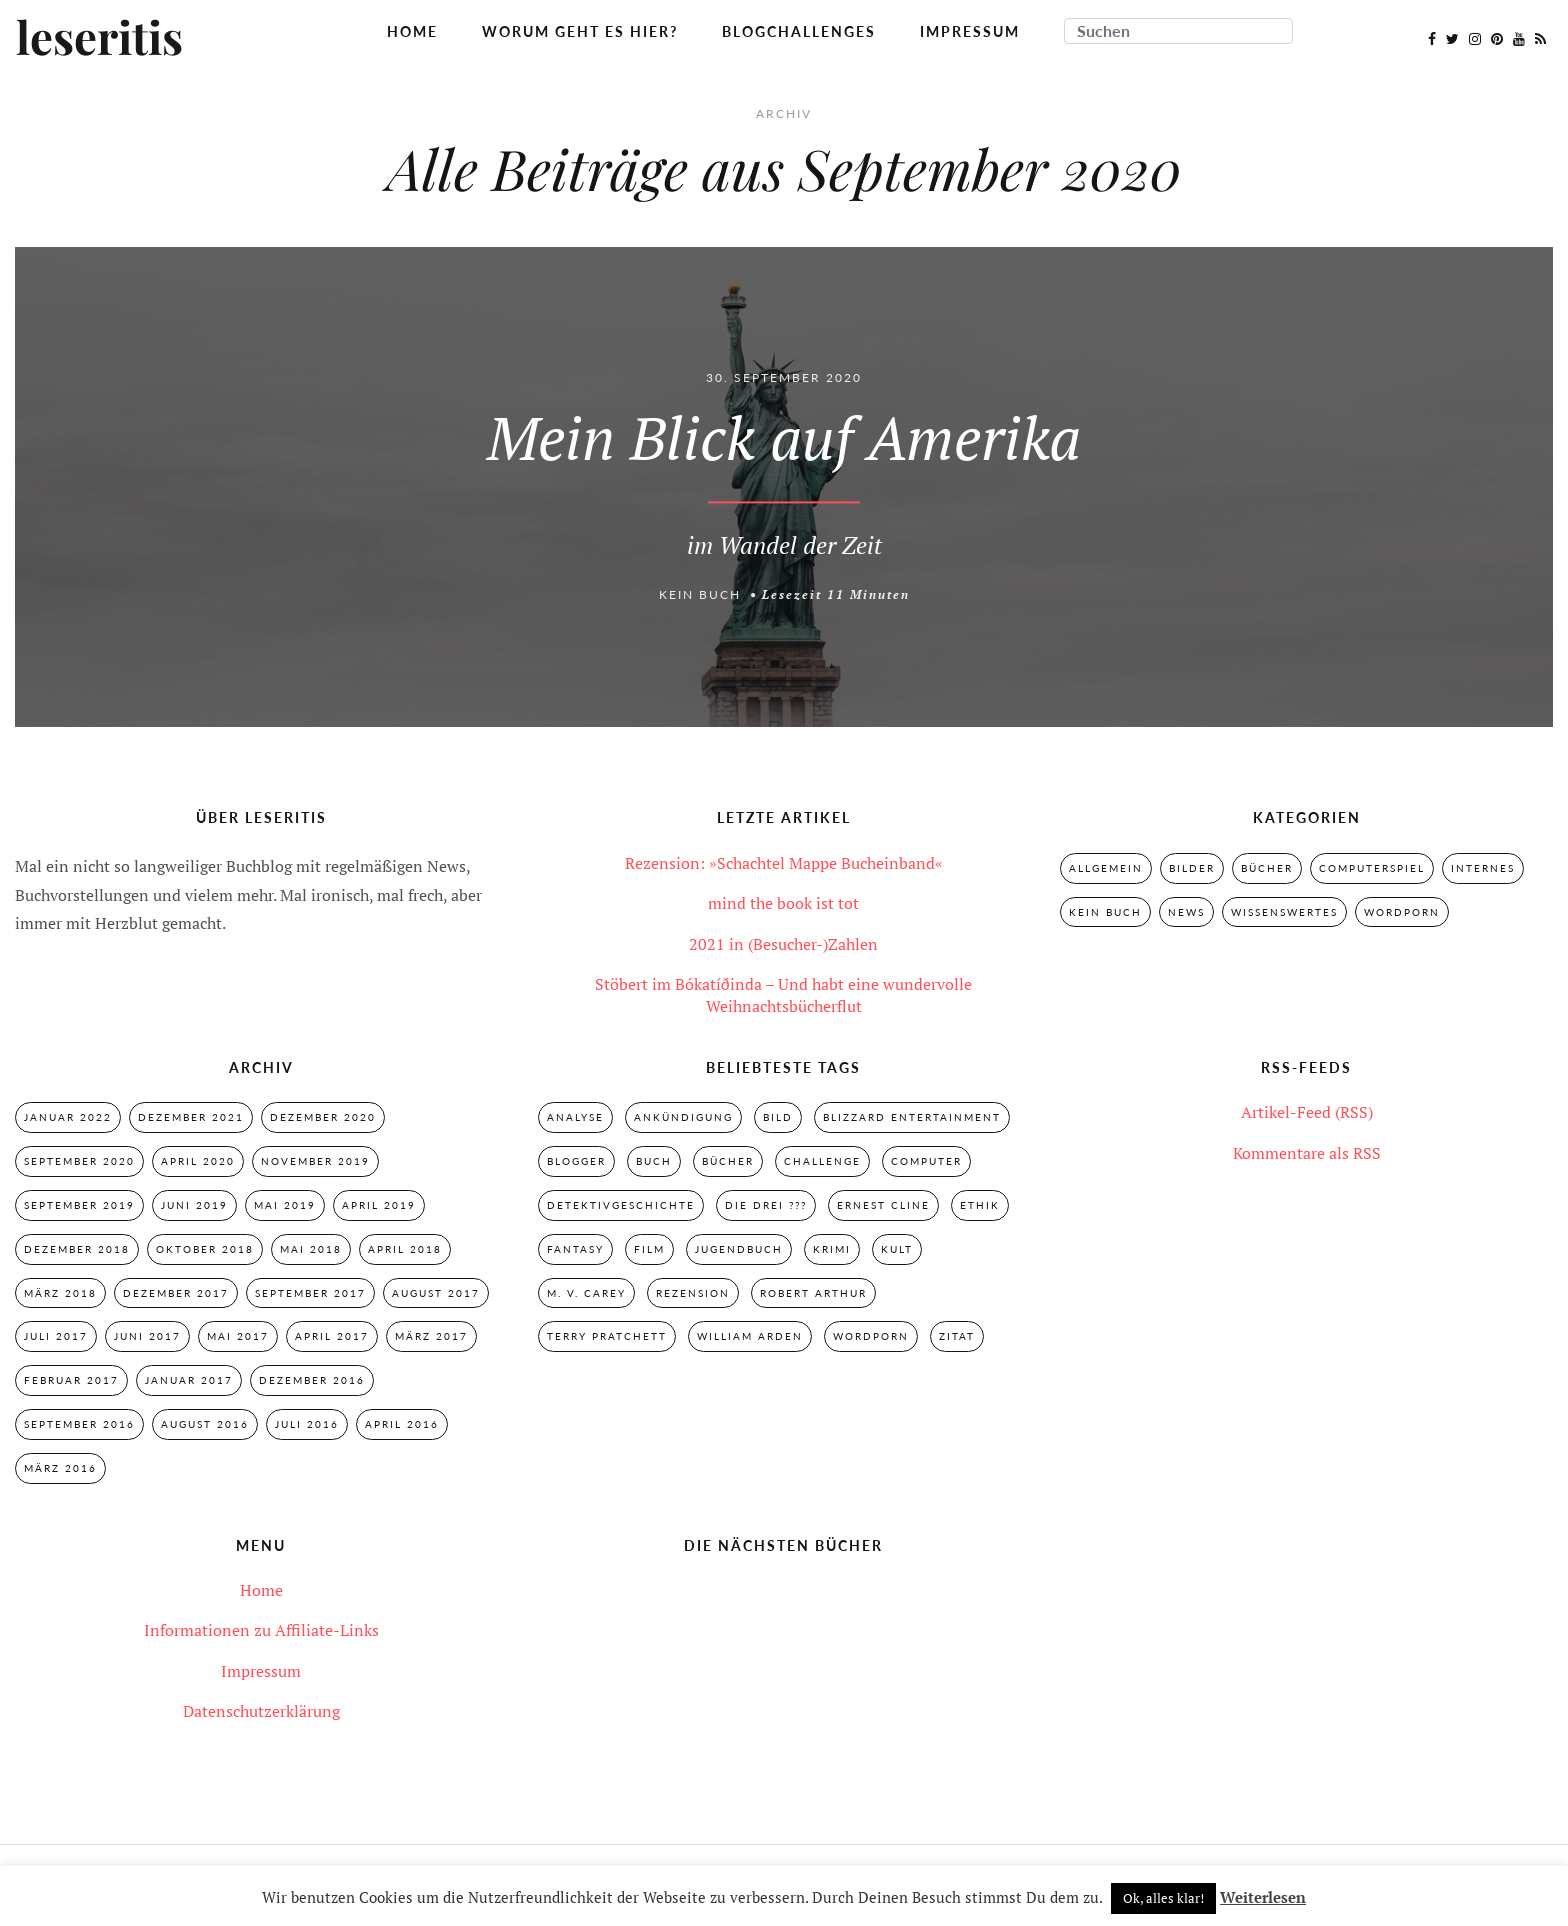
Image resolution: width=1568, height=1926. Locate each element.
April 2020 (198, 1161)
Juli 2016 (307, 1424)
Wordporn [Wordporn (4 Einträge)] (871, 1336)
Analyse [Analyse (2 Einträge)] (575, 1117)
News (1186, 912)
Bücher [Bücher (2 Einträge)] (728, 1161)
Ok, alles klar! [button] (1163, 1898)
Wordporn (1402, 912)
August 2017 (436, 1293)
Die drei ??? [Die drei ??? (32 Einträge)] (766, 1205)
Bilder (1192, 868)
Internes (1483, 868)
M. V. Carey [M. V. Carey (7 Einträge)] (586, 1293)
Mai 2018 (311, 1249)
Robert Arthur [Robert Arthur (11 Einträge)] (813, 1293)
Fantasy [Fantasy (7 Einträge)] (575, 1249)
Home (412, 31)
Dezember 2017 (176, 1293)
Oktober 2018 (205, 1249)
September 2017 (310, 1293)
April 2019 (379, 1205)
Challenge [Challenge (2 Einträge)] (822, 1161)
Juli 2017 (56, 1336)
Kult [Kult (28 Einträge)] (897, 1249)
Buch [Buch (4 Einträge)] (654, 1161)
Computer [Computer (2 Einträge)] (926, 1161)
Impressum (970, 31)
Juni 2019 (194, 1205)
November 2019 (315, 1161)
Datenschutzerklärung (261, 1711)
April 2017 (332, 1336)
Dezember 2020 (323, 1117)
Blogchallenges (799, 31)
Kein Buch (700, 594)
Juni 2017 (147, 1336)
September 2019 (79, 1205)
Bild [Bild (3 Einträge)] (778, 1117)
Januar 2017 (189, 1380)
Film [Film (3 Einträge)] (649, 1249)
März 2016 (60, 1468)
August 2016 (205, 1424)
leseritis (99, 39)
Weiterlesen (1263, 1897)
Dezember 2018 (77, 1249)
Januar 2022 (68, 1117)
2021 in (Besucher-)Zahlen (783, 944)
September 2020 (79, 1161)
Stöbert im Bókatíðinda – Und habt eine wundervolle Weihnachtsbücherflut (783, 995)
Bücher (1267, 868)
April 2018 (405, 1249)
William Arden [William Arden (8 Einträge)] (750, 1336)
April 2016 (402, 1424)
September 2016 (79, 1424)
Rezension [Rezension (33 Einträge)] (693, 1293)
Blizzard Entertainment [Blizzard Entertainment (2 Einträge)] (912, 1117)
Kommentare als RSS (1307, 1153)
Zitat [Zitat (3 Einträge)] (957, 1336)
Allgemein (1106, 868)
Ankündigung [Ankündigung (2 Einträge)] (683, 1117)
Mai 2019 (285, 1205)
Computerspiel (1372, 868)
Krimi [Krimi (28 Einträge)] (832, 1249)
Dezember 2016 (312, 1380)
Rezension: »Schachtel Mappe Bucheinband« (784, 863)
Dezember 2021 (191, 1117)
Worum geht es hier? (580, 31)
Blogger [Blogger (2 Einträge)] (576, 1161)
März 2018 (60, 1293)
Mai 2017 (238, 1336)
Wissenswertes (1284, 912)
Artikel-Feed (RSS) (1307, 1112)
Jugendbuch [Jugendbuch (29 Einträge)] (739, 1249)
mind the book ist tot (783, 903)
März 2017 (431, 1336)
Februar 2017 (71, 1380)
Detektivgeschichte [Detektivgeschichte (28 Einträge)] (621, 1205)
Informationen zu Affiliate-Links (261, 1630)
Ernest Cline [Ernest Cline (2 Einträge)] (883, 1205)
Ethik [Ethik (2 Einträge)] (980, 1205)
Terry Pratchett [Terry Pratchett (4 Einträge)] (607, 1336)
